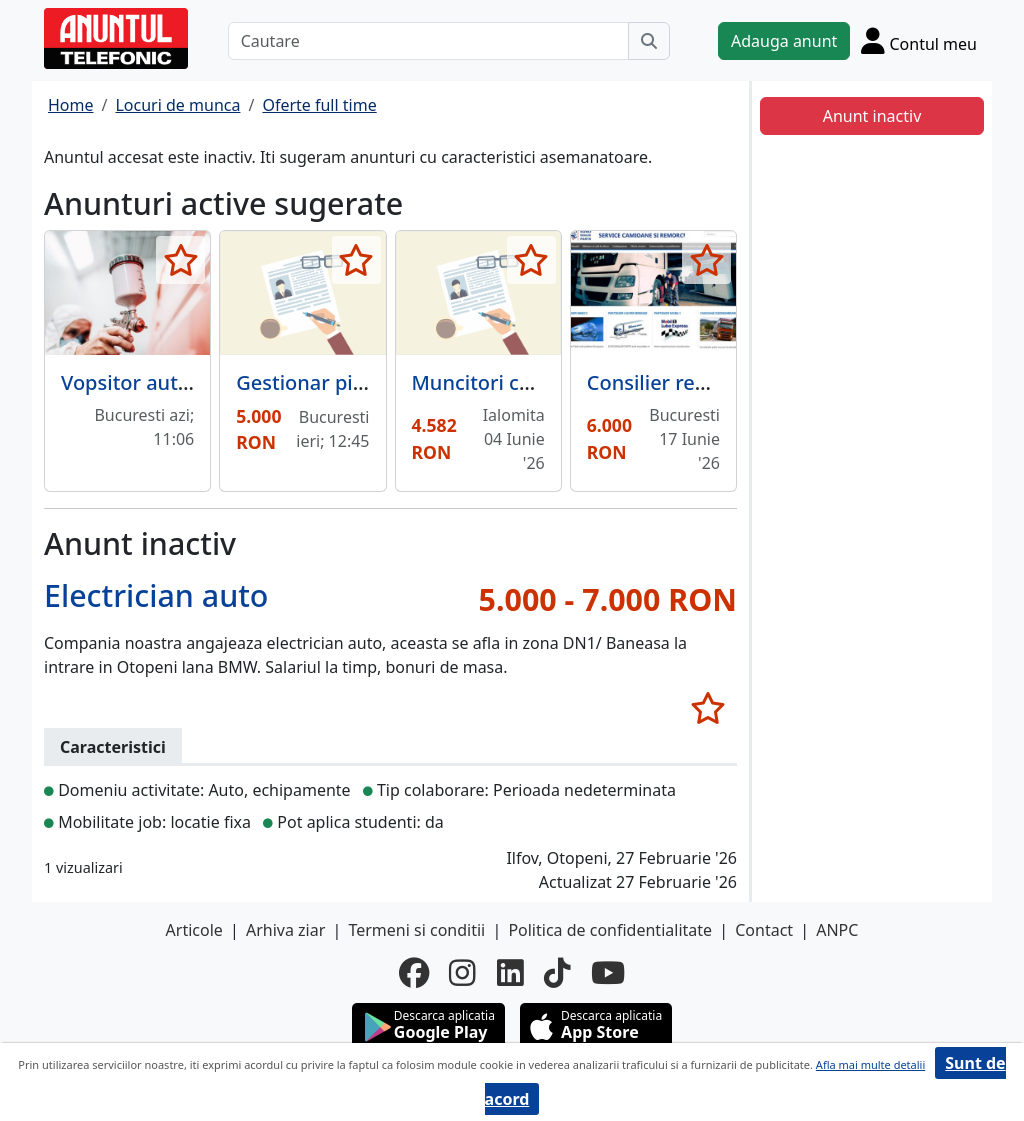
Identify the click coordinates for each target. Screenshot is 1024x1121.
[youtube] (608, 973)
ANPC (837, 930)
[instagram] (462, 973)
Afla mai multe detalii (870, 1064)
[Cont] (919, 40)
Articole (194, 930)
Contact (764, 930)
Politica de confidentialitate (610, 930)
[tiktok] (557, 973)
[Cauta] (649, 41)
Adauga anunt (784, 41)
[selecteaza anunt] (180, 260)
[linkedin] (510, 973)
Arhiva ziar (285, 930)
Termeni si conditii (416, 930)
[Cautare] (428, 41)
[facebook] (414, 973)
